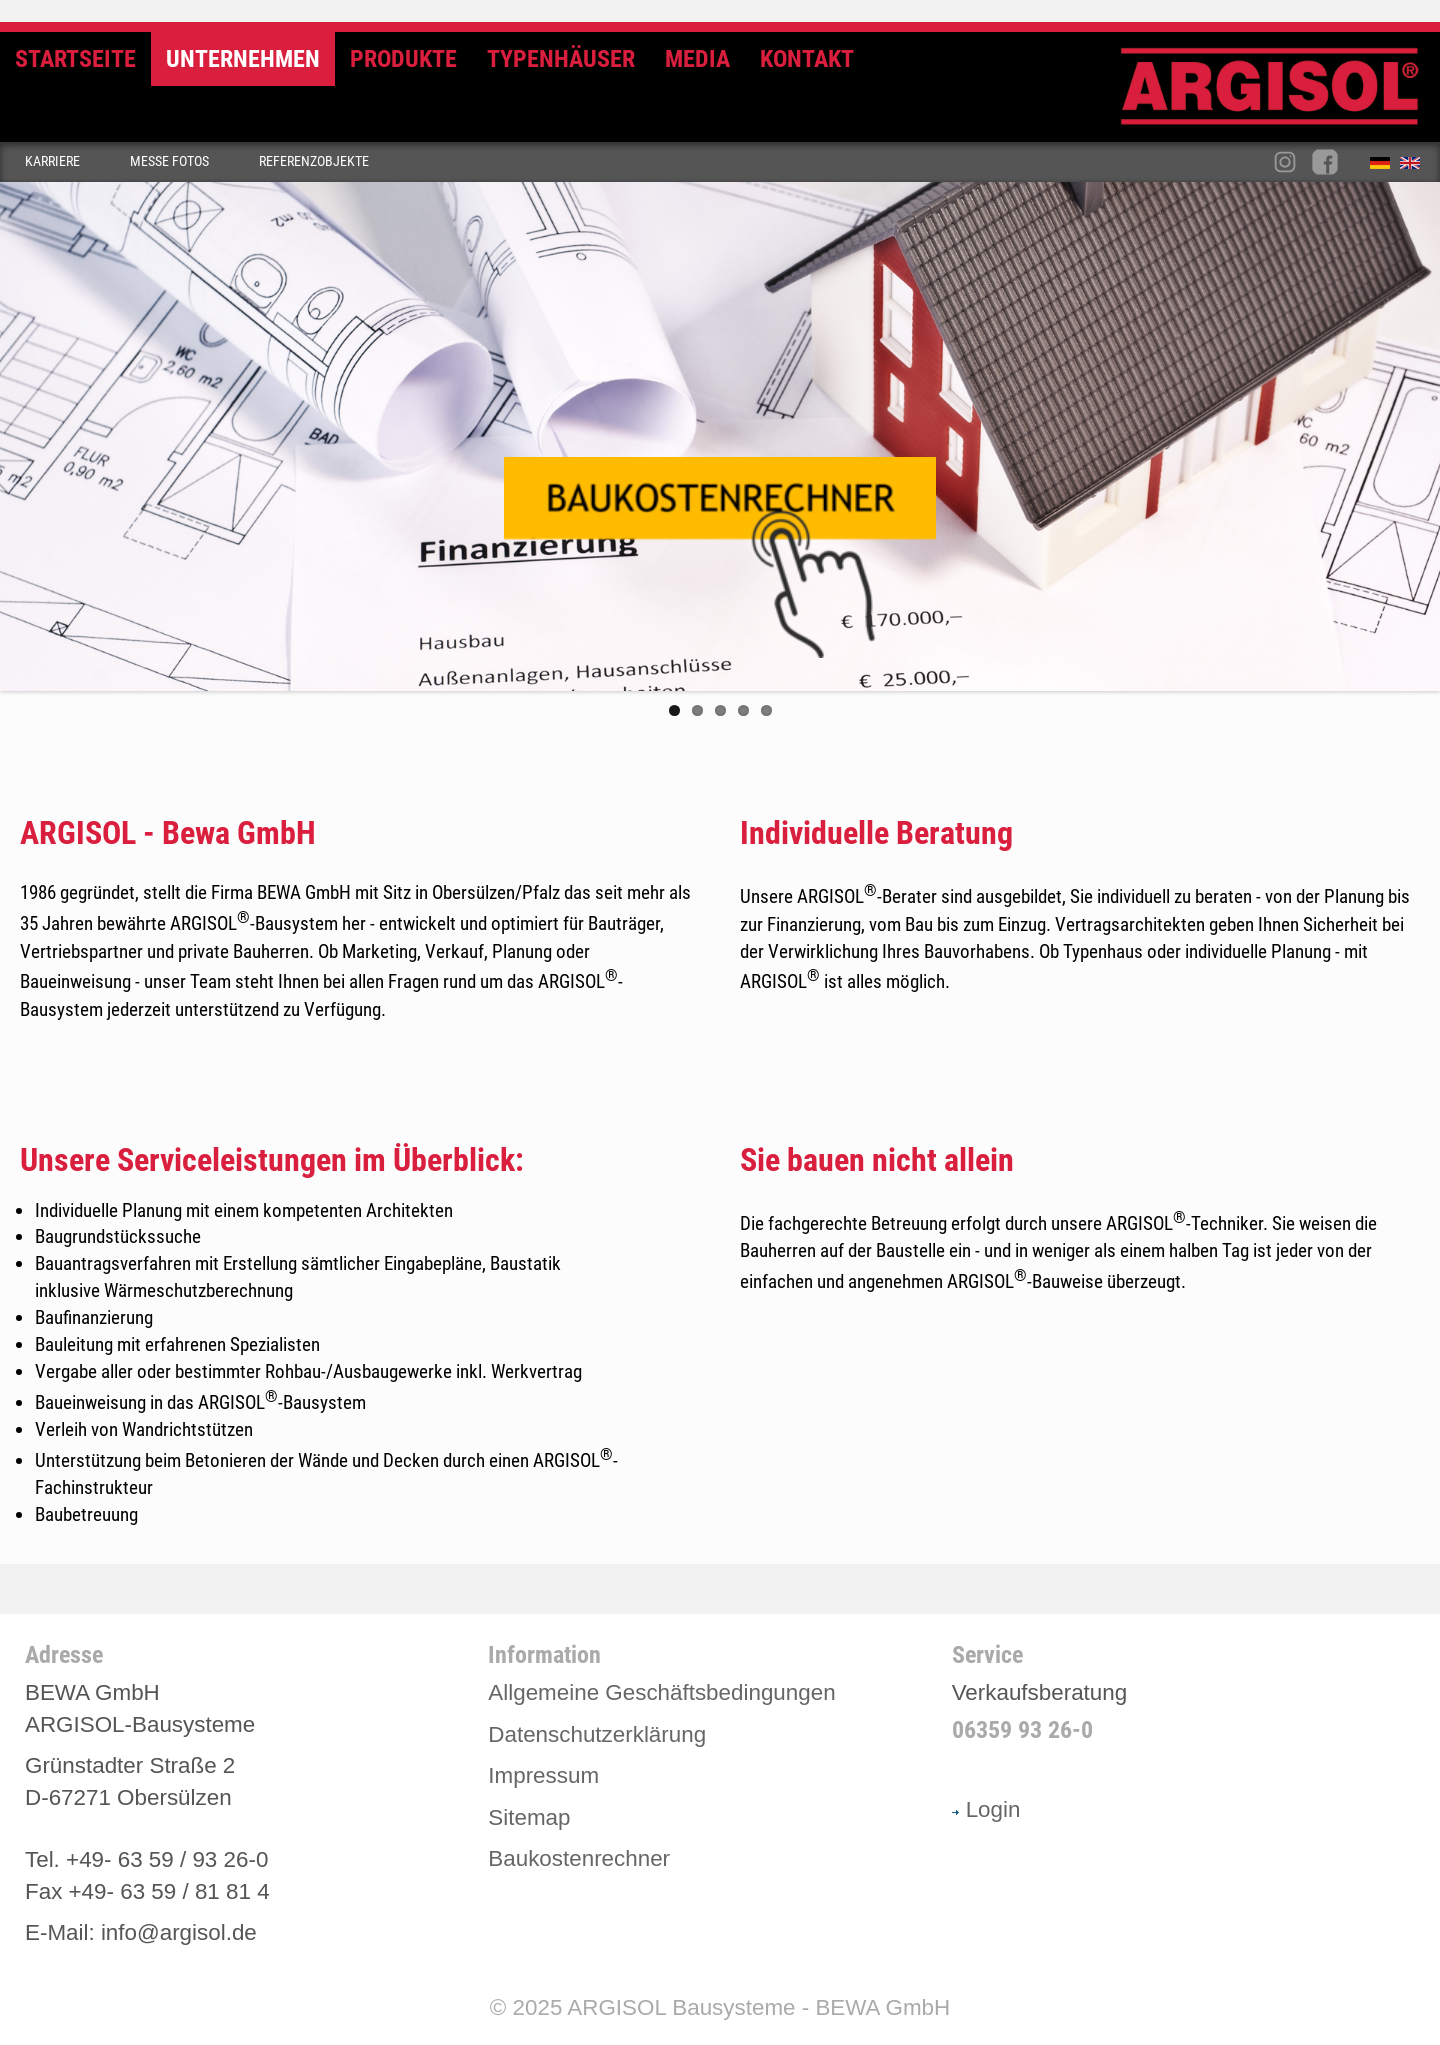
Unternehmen (243, 59)
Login (986, 1808)
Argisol (1280, 94)
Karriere (52, 161)
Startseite (75, 59)
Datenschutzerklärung (597, 1733)
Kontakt (807, 59)
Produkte (403, 59)
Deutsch (1385, 167)
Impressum (543, 1774)
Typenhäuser (561, 59)
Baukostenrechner (579, 1857)
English (1415, 167)
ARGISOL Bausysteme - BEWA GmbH (758, 2006)
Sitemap (529, 1815)
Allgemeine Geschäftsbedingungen (661, 1691)
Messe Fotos (169, 161)
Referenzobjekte (314, 161)
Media (697, 59)
